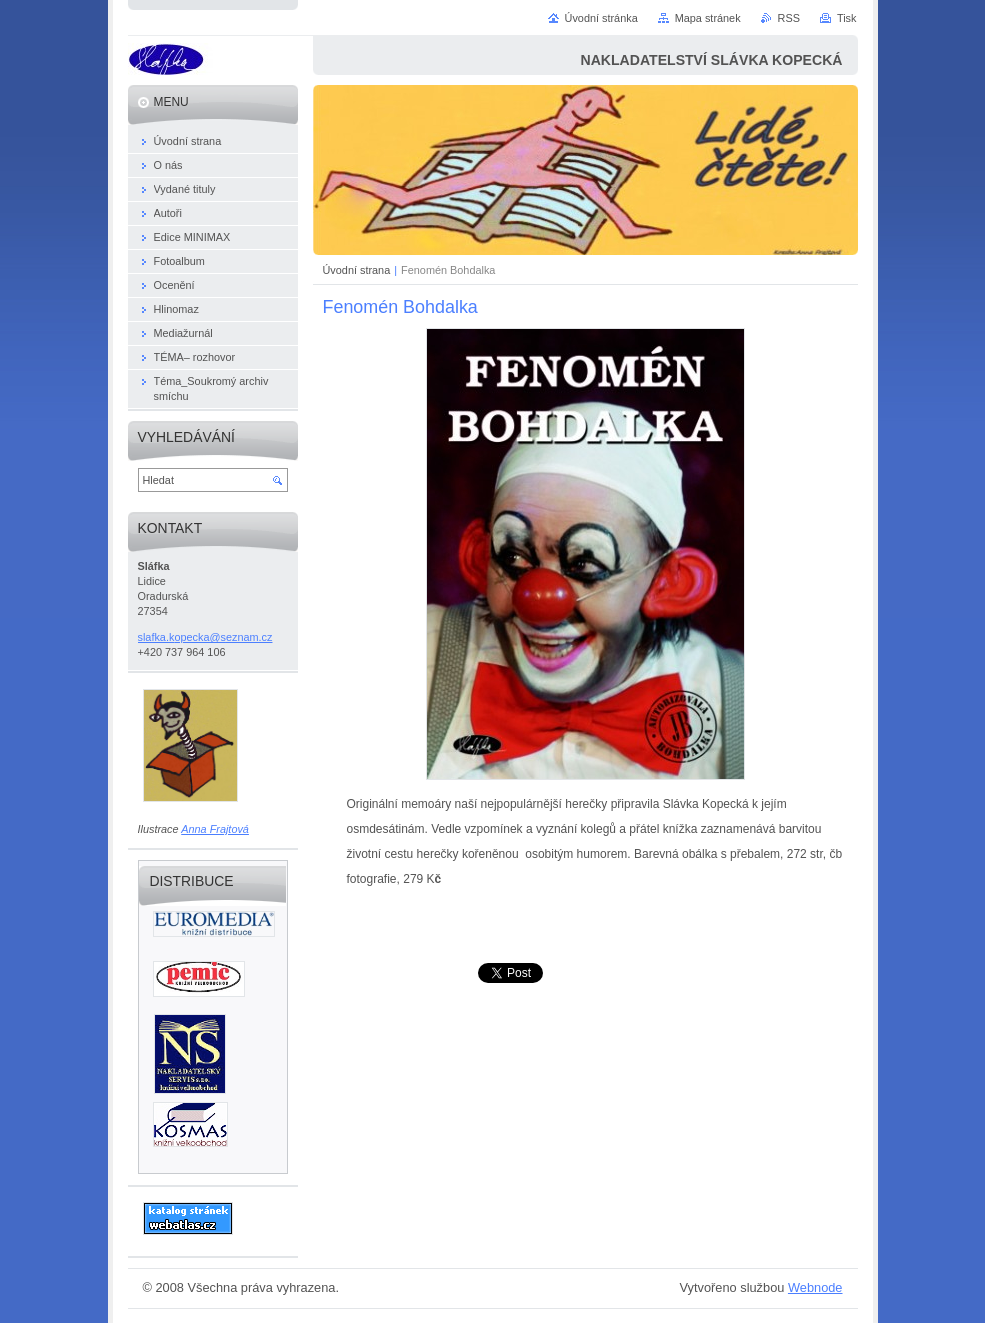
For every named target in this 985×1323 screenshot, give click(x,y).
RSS (789, 18)
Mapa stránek (708, 18)
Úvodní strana (357, 270)
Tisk (847, 18)
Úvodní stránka (601, 18)
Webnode (815, 1287)
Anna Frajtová (215, 829)
